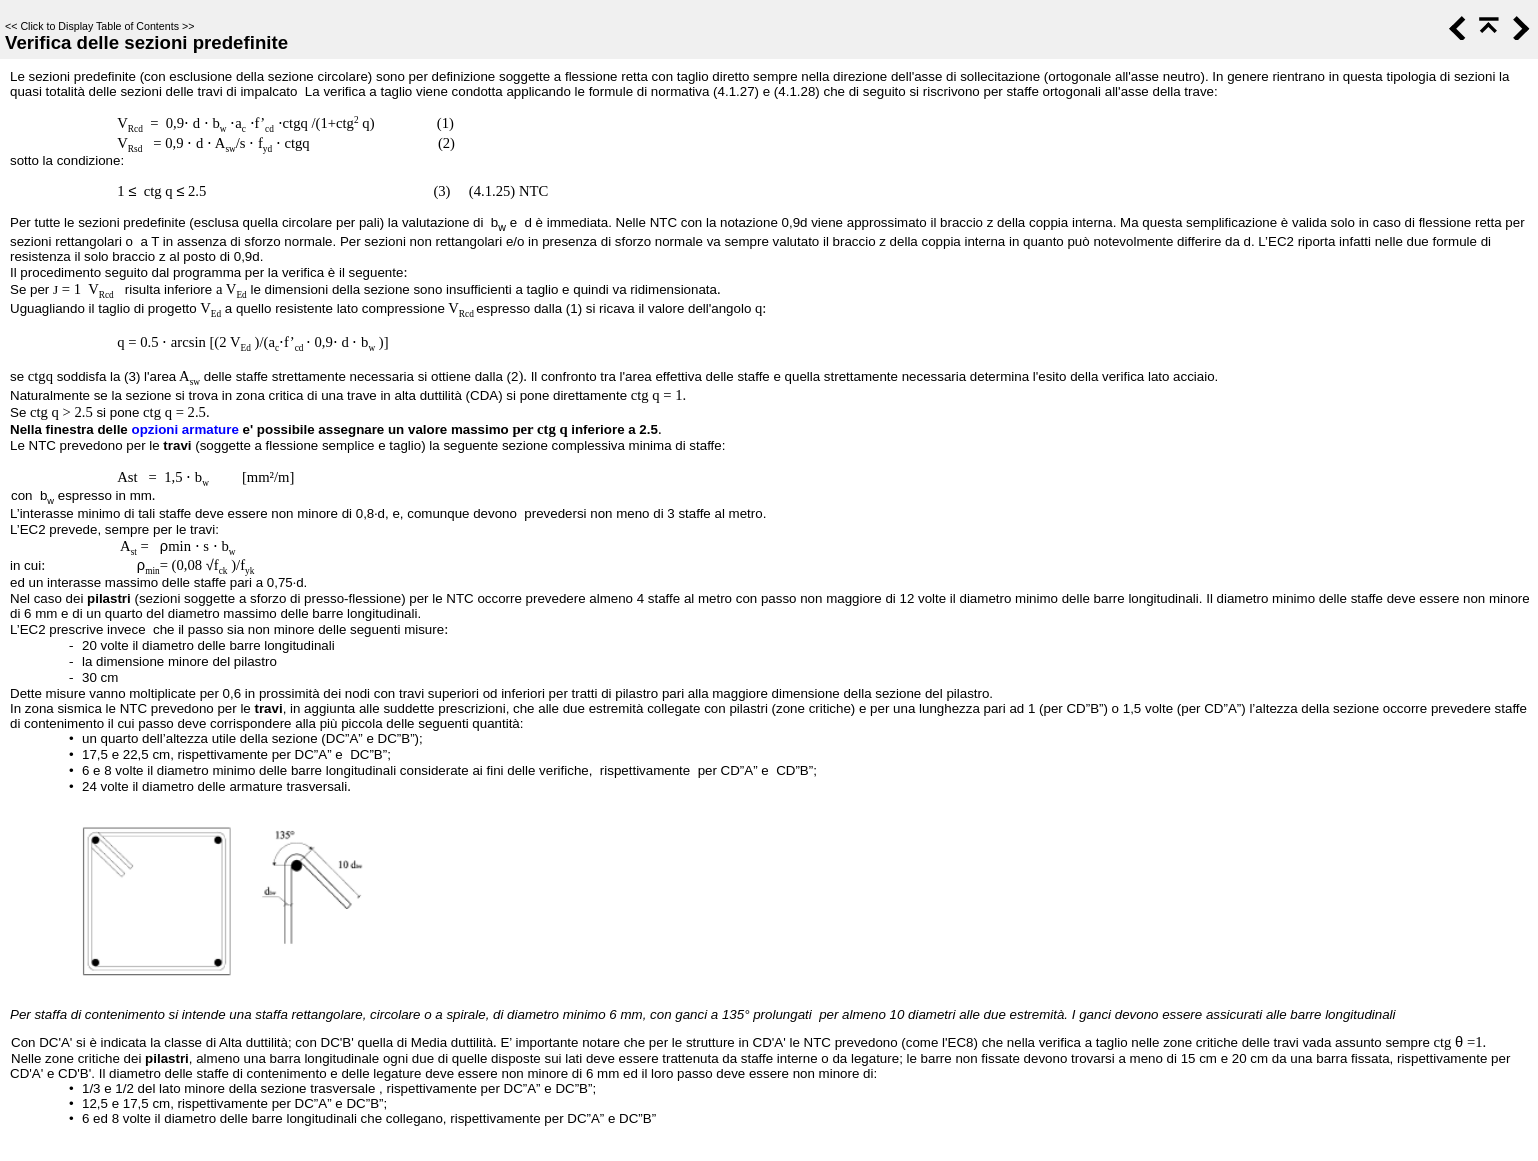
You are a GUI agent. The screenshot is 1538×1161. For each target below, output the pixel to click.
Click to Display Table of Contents (99, 26)
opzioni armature (184, 429)
